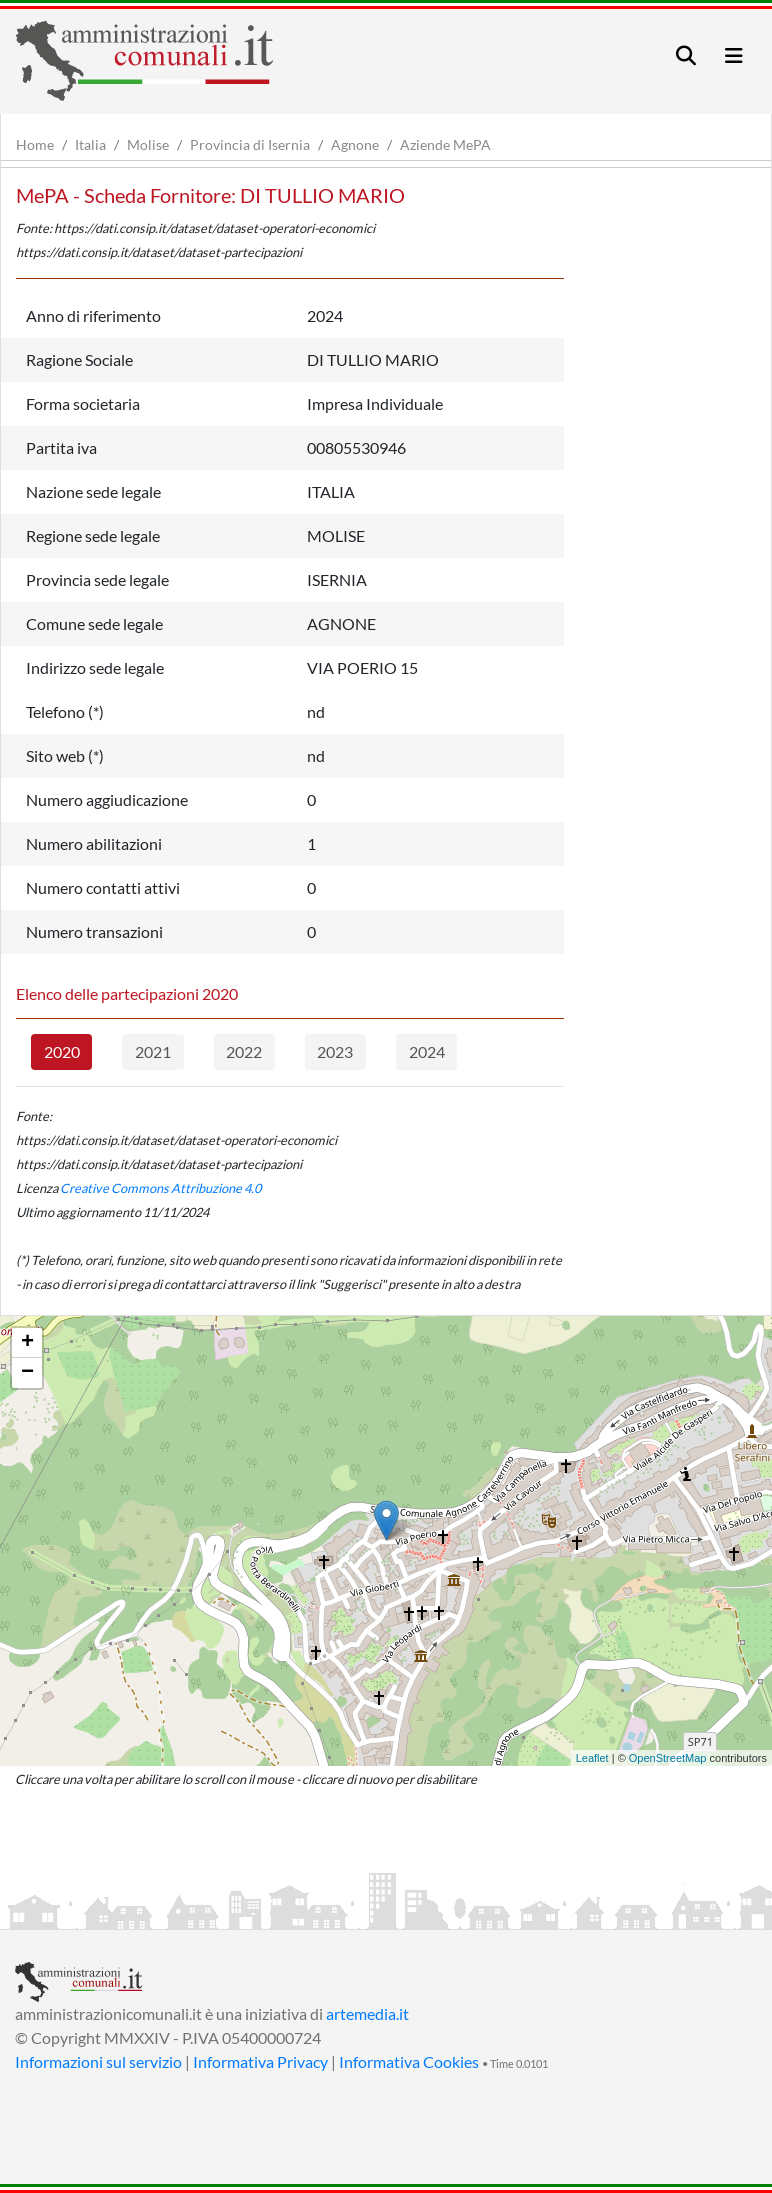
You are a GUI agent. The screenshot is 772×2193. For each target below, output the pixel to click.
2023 (335, 1051)
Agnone (355, 144)
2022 (244, 1051)
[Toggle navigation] (686, 55)
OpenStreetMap (668, 1758)
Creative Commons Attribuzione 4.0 (160, 1188)
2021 (153, 1051)
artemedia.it (367, 2013)
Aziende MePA (445, 144)
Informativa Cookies (409, 2061)
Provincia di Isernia (250, 144)
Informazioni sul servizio (98, 2061)
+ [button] (27, 1343)
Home (35, 144)
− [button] (27, 1373)
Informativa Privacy (260, 2061)
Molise (148, 144)
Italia (90, 144)
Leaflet (592, 1758)
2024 (427, 1051)
